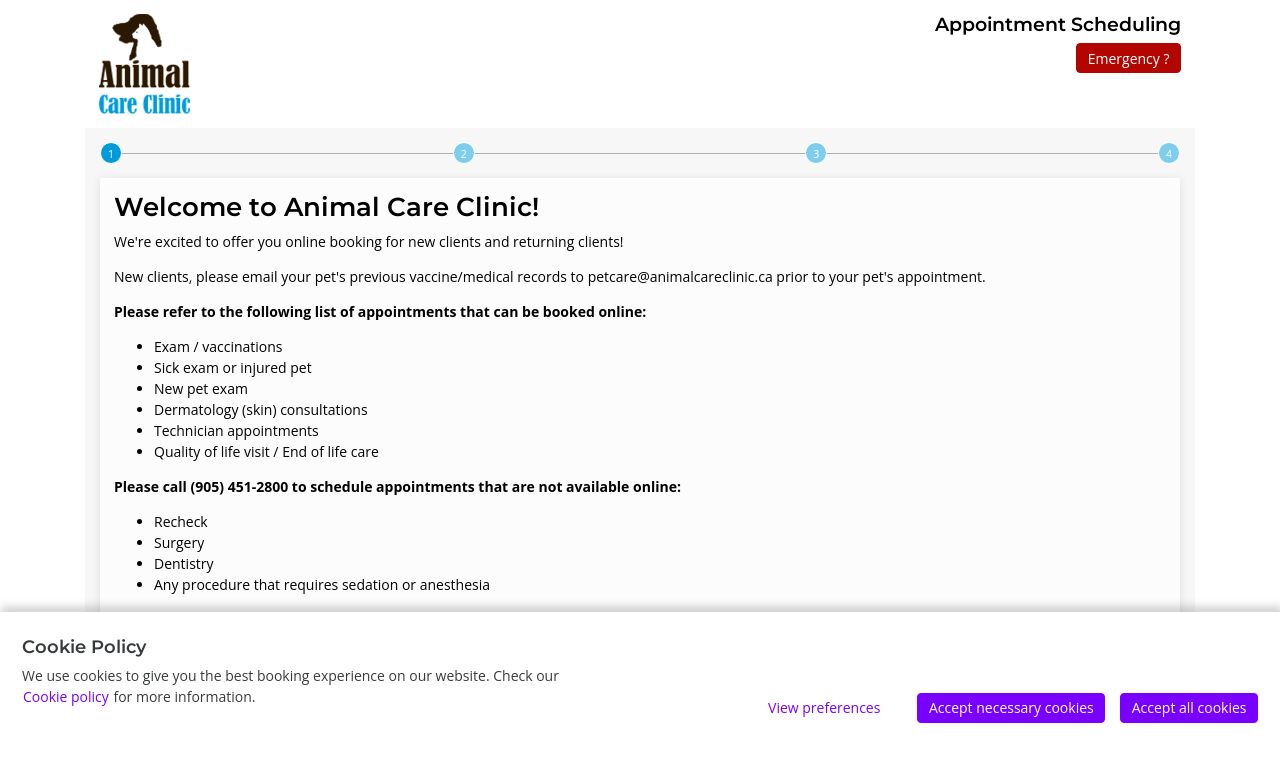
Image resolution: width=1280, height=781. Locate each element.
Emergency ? (1129, 58)
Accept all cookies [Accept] (1189, 707)
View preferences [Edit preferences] (824, 707)
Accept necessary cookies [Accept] (1011, 707)
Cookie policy (66, 696)
